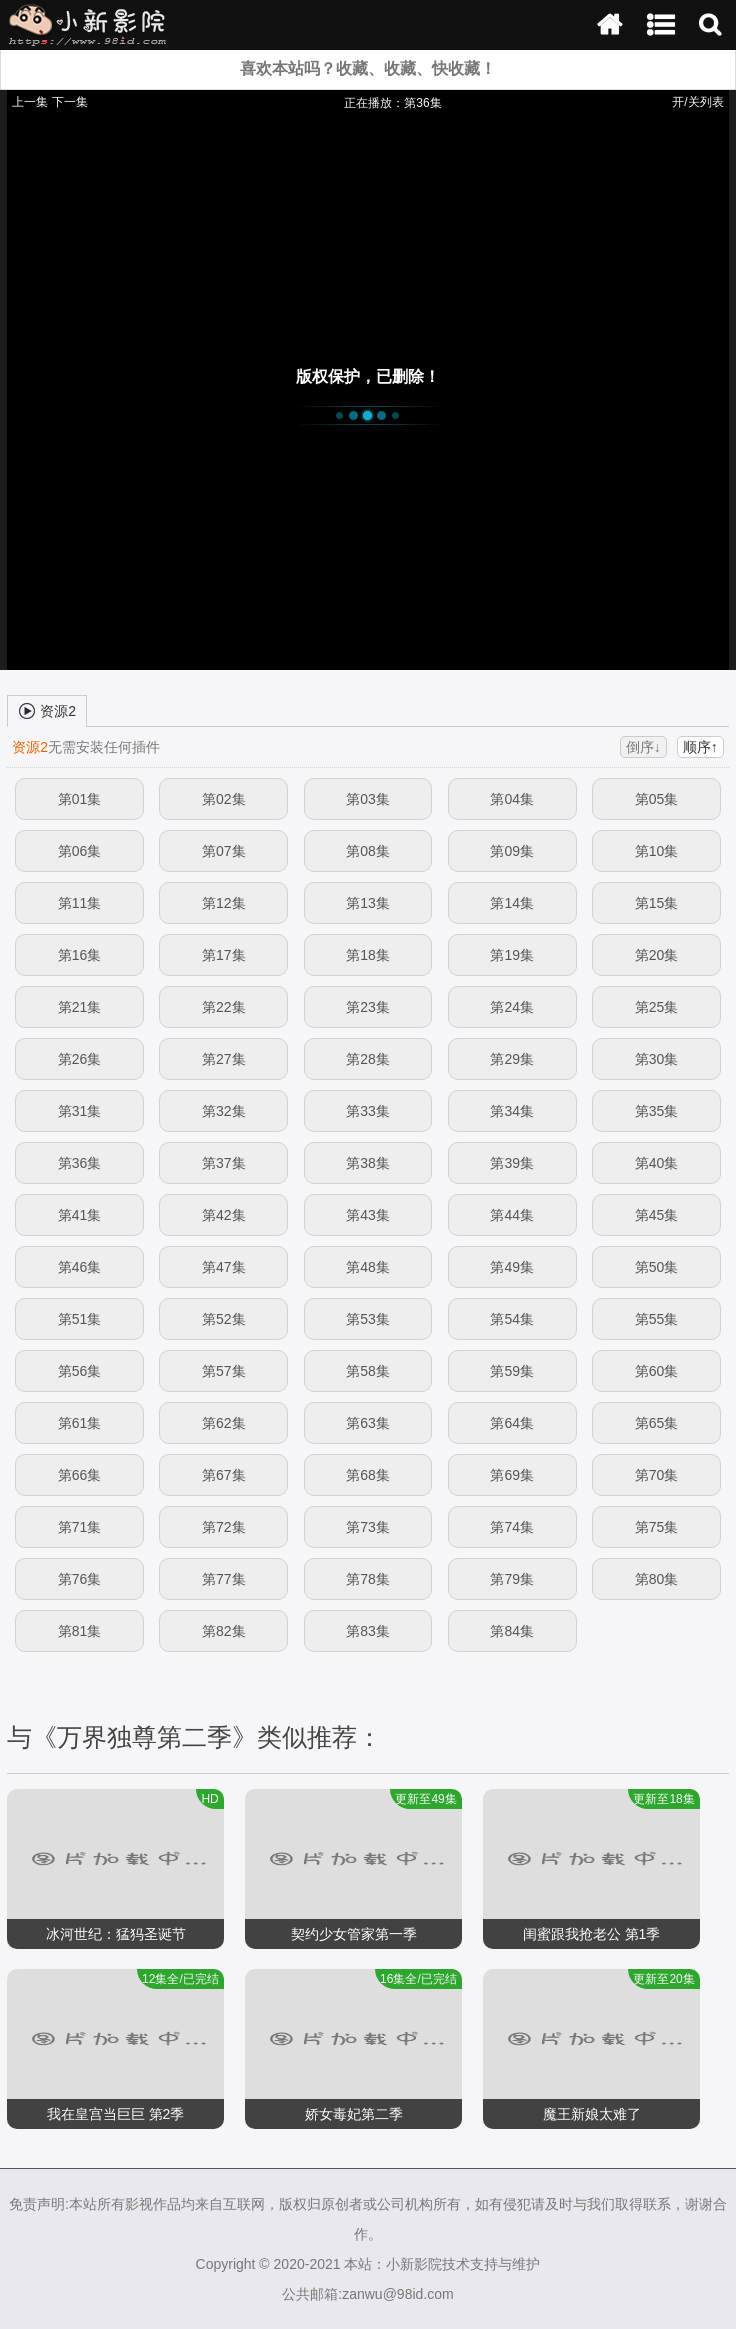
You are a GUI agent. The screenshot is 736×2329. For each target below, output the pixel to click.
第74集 (512, 1527)
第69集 (512, 1475)
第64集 (512, 1423)
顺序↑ (700, 747)
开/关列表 (697, 102)
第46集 (80, 1267)
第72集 (224, 1527)
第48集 (368, 1267)
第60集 (657, 1371)
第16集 (80, 955)
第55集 (657, 1319)
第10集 (657, 851)
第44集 (512, 1215)
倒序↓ (643, 747)
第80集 (657, 1579)
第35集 (657, 1111)
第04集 (512, 799)
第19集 (512, 955)
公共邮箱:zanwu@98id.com (367, 2294)
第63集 (368, 1423)
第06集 (80, 851)
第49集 (512, 1267)
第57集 (224, 1371)
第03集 (368, 799)
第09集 (512, 851)
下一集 (70, 102)
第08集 (368, 851)
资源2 (47, 710)
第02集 (224, 799)
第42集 (224, 1215)
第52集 (224, 1319)
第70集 (657, 1475)
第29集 (512, 1059)
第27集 (224, 1059)
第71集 (80, 1527)
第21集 (80, 1007)
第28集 (368, 1059)
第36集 (80, 1163)
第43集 (368, 1215)
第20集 (657, 955)
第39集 (512, 1163)
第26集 (80, 1059)
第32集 (224, 1111)
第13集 (368, 903)
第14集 (512, 903)
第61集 (80, 1423)
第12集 (224, 903)
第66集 (80, 1475)
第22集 (224, 1007)
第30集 (657, 1059)
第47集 (224, 1267)
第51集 (80, 1319)
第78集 (368, 1579)
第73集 (368, 1527)
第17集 (224, 955)
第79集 (512, 1579)
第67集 (224, 1475)
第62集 (224, 1423)
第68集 (368, 1475)
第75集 (657, 1527)
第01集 (80, 799)
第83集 (368, 1631)
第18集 (368, 955)
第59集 (512, 1371)
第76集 (80, 1579)
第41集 (80, 1215)
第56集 (80, 1371)
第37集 (224, 1163)
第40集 (657, 1163)
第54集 (512, 1319)
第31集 (80, 1111)
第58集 (368, 1371)
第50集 (657, 1267)
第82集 (224, 1631)
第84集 (512, 1631)
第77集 (224, 1579)
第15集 (657, 903)
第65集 (657, 1423)
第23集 (368, 1007)
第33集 (368, 1111)
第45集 (657, 1215)
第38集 (368, 1163)
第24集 (512, 1007)
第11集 (80, 903)
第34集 (512, 1111)
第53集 (368, 1319)
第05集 (657, 799)
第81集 (80, 1631)
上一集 (30, 102)
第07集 (224, 851)
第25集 (657, 1007)
